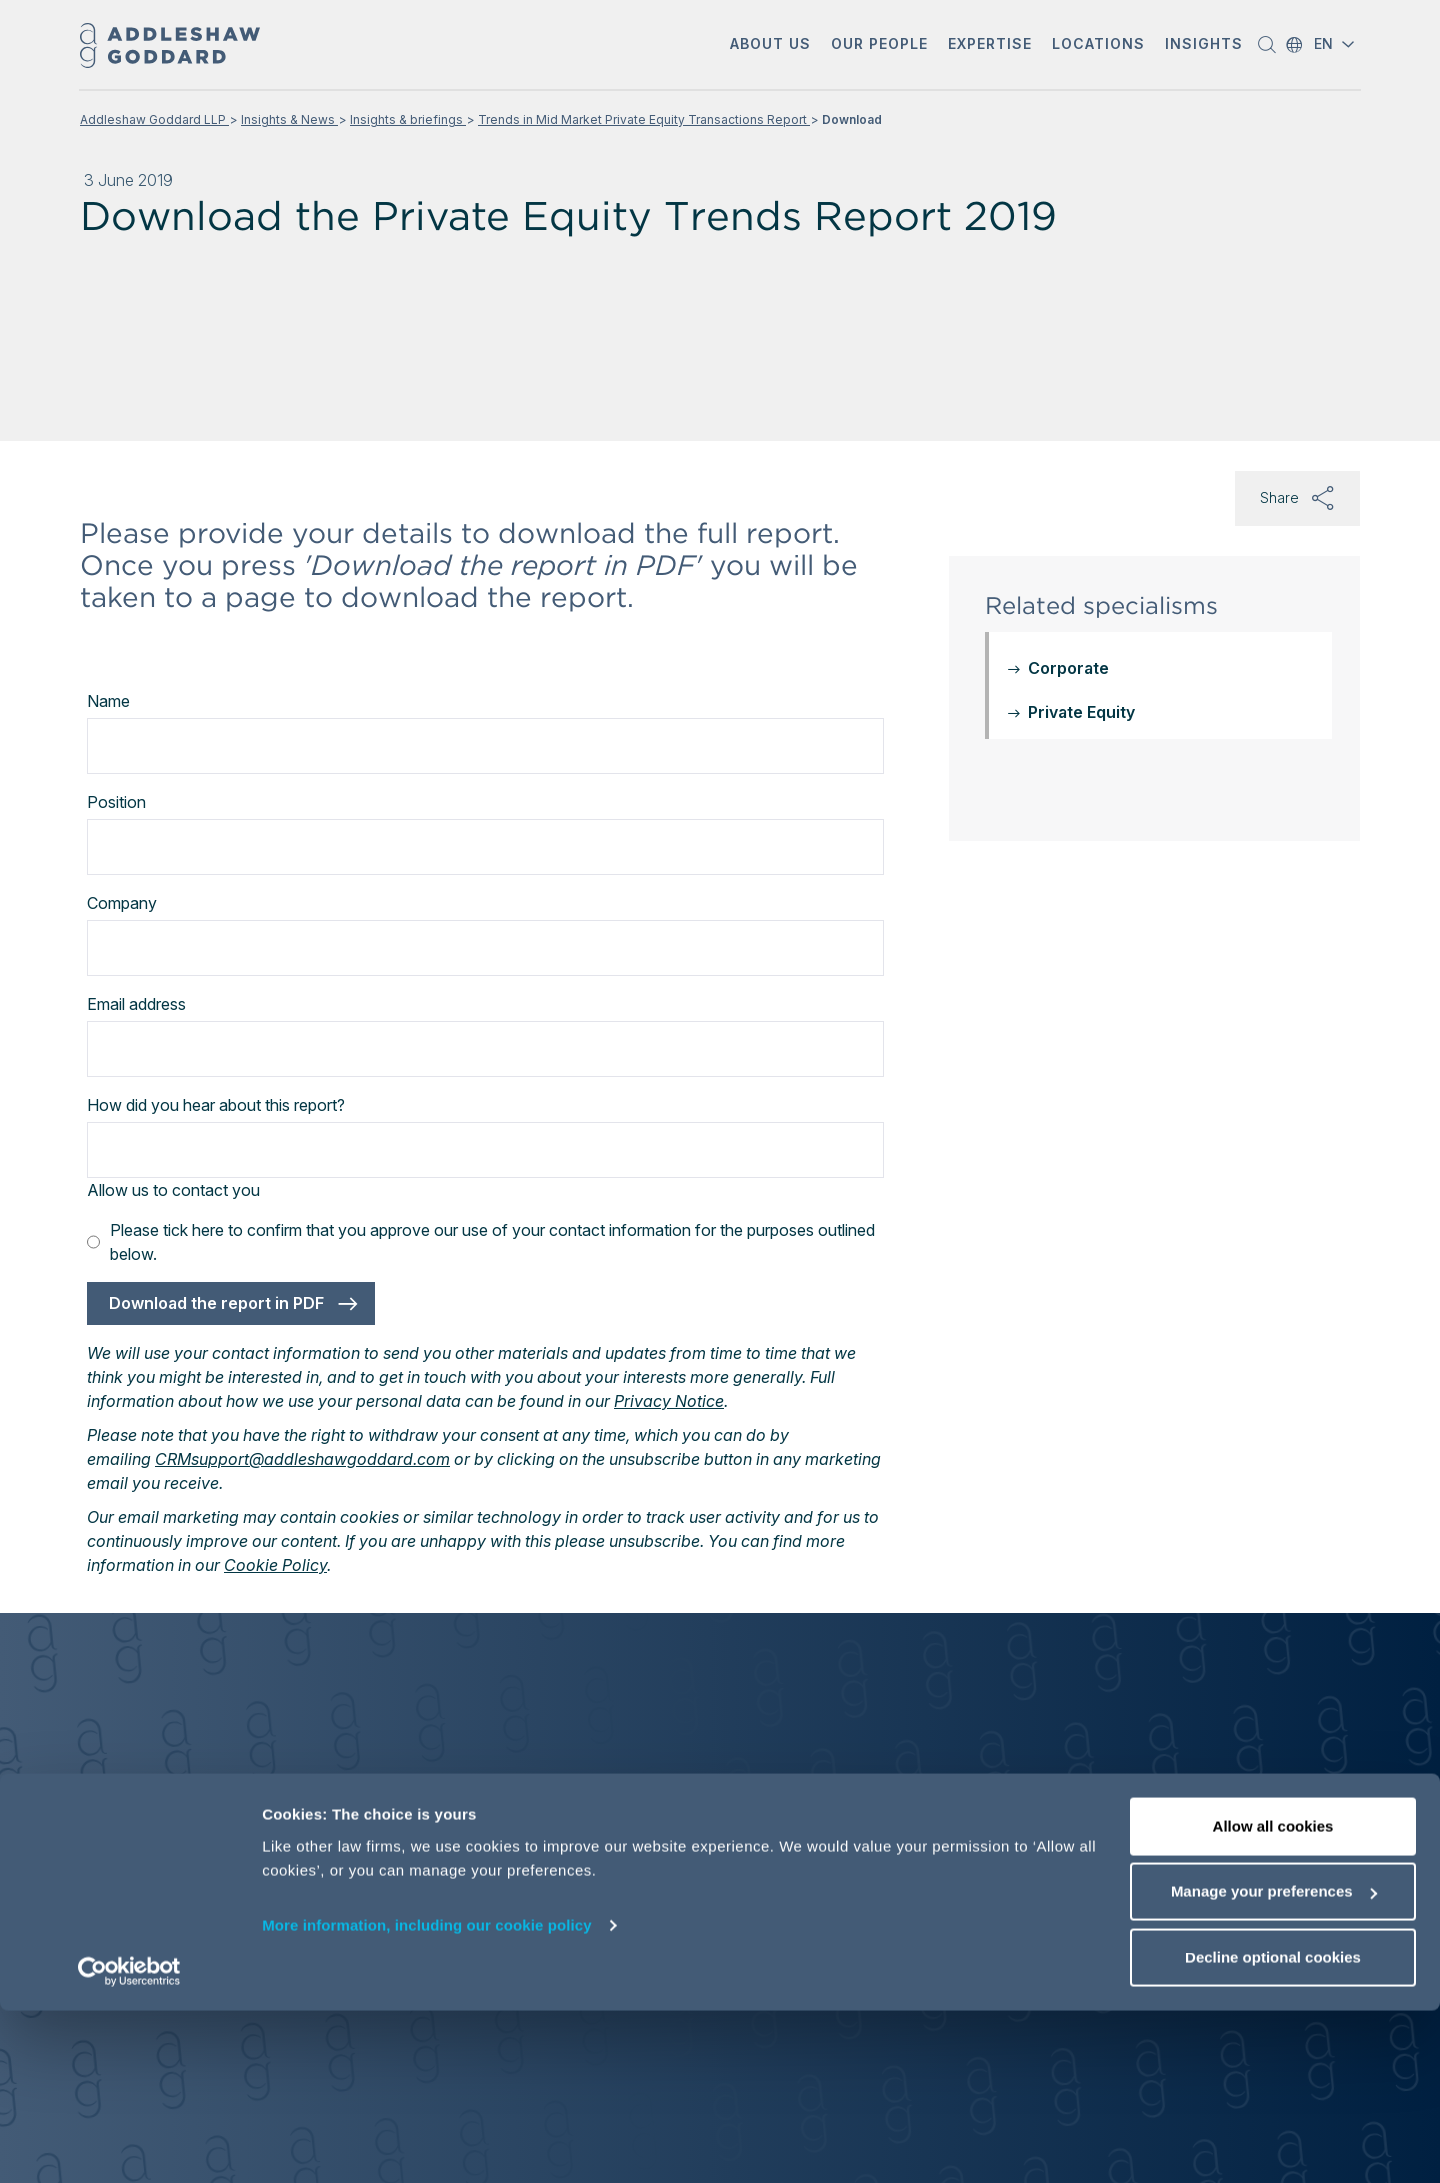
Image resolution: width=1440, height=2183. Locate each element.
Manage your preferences (1274, 2064)
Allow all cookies (1273, 1998)
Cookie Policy (275, 1565)
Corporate (1068, 668)
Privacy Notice (669, 1401)
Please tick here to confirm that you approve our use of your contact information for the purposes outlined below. (481, 1242)
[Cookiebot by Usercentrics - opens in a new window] (129, 2144)
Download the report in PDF (216, 1303)
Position (116, 802)
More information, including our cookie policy (427, 2097)
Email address (136, 1004)
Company (122, 903)
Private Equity (1081, 712)
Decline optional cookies (1273, 2129)
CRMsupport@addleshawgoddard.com (302, 1459)
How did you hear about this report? (216, 1105)
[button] (770, 45)
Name (108, 701)
